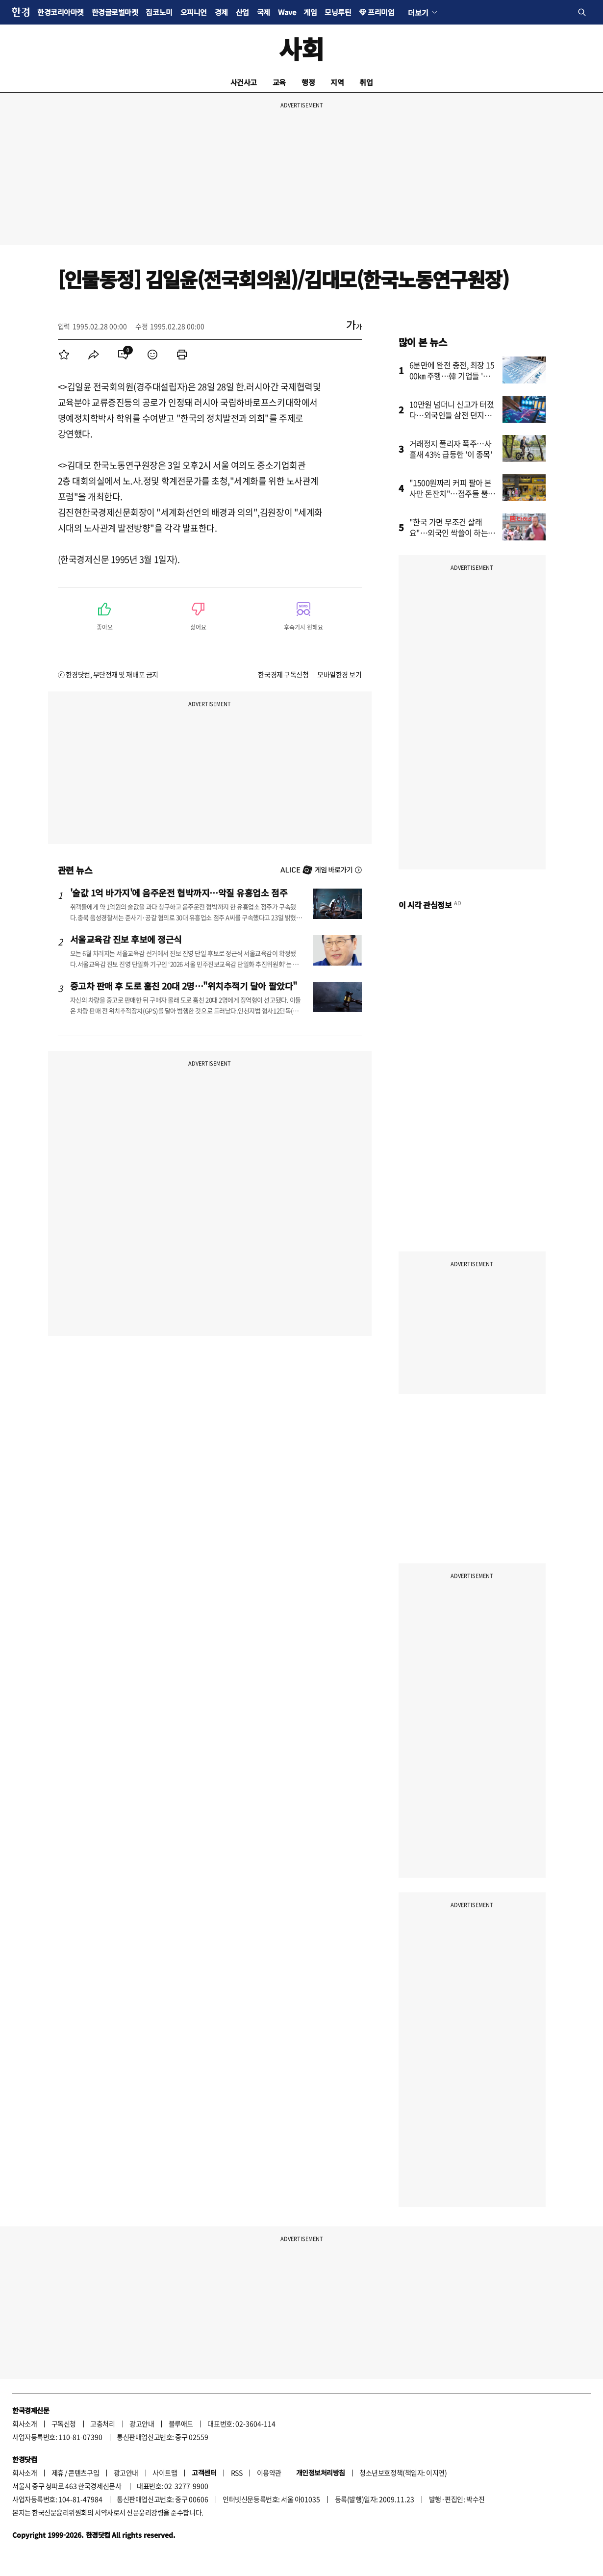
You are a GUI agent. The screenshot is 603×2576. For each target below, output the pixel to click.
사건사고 (243, 82)
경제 (221, 12)
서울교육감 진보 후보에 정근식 (126, 939)
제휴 (57, 2472)
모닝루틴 (338, 12)
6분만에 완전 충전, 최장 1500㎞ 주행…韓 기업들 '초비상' (453, 375)
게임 (310, 12)
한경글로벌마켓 (115, 12)
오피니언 (193, 12)
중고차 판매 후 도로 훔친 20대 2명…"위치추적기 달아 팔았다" (183, 985)
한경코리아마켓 (60, 12)
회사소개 (24, 2423)
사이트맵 (164, 2472)
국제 (263, 12)
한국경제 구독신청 (283, 674)
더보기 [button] (418, 12)
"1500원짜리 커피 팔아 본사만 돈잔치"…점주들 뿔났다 (452, 493)
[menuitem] (64, 354)
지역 (337, 82)
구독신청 (63, 2423)
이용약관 (269, 2472)
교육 (279, 82)
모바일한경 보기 (339, 674)
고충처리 (102, 2423)
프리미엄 (381, 12)
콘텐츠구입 (83, 2472)
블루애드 (181, 2423)
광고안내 (141, 2423)
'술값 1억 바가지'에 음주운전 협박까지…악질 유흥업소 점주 (179, 892)
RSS (237, 2472)
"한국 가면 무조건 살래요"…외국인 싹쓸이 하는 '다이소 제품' (448, 532)
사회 (301, 48)
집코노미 (159, 12)
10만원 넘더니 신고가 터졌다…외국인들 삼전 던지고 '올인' (451, 415)
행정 (308, 82)
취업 (366, 82)
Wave (287, 12)
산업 (242, 12)
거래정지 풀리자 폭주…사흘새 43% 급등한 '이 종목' (450, 448)
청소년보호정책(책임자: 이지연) (403, 2472)
